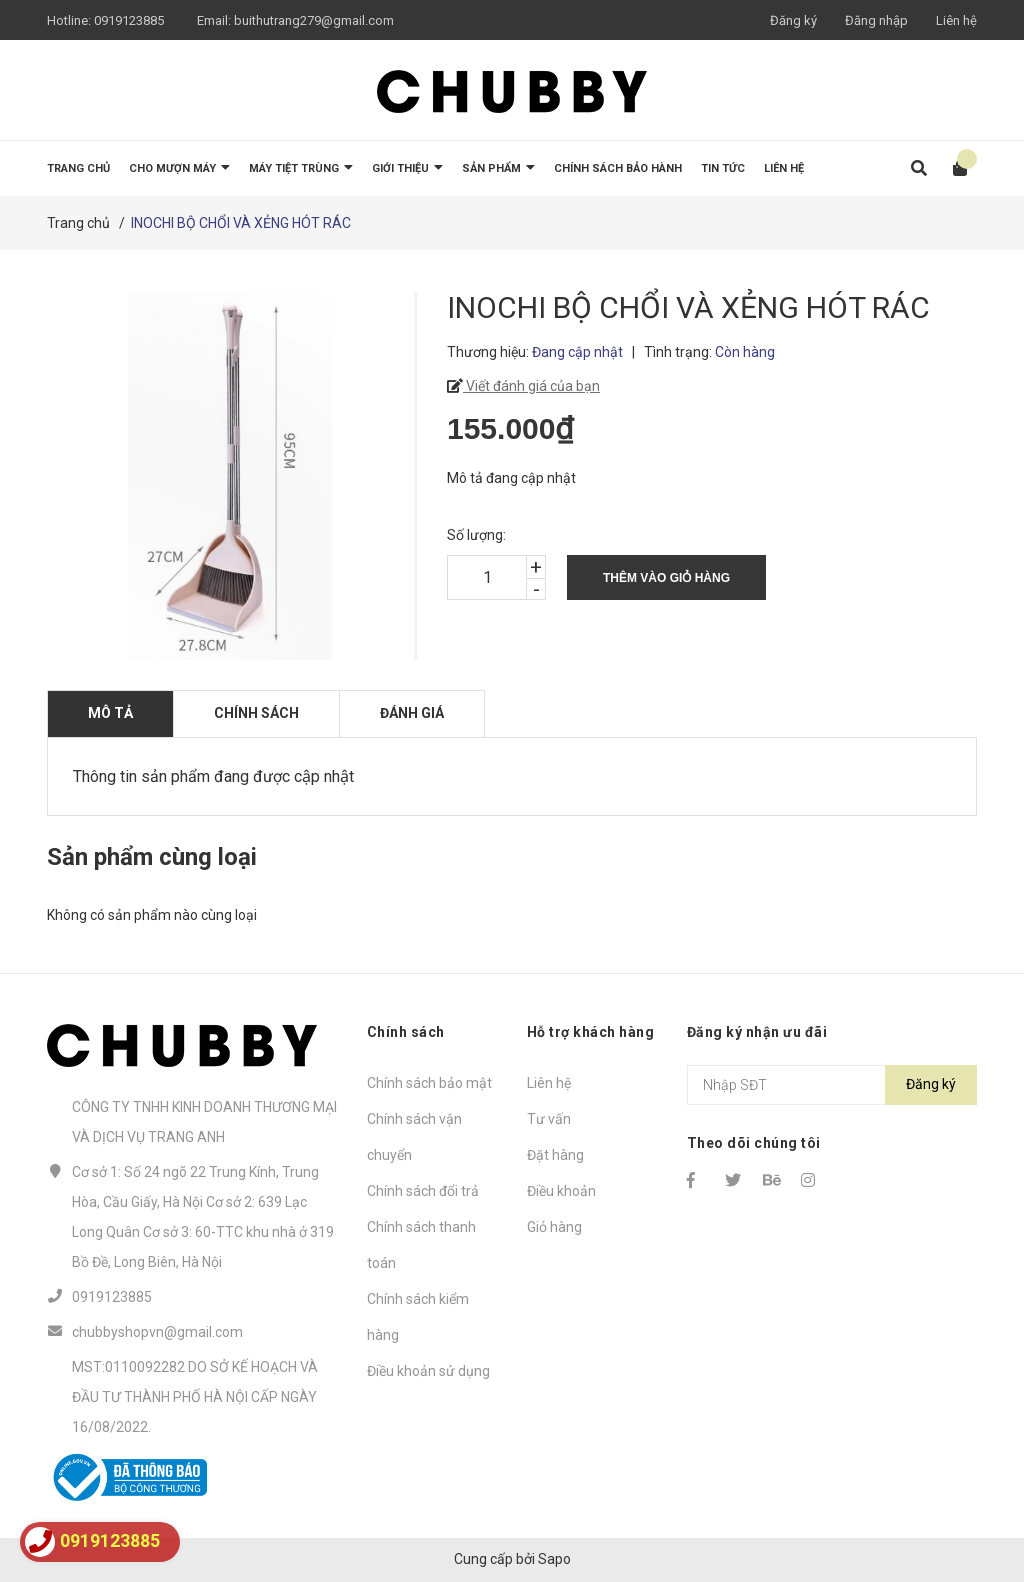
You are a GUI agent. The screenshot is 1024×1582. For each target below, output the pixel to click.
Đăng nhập (876, 20)
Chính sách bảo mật (429, 1083)
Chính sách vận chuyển (414, 1137)
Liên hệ (956, 20)
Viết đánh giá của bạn (531, 386)
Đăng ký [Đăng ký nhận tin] (931, 1084)
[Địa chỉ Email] (832, 1085)
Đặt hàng (555, 1155)
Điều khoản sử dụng (428, 1371)
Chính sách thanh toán (421, 1245)
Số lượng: (476, 535)
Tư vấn (549, 1119)
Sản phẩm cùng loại (152, 857)
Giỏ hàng (554, 1227)
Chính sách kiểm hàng (418, 1317)
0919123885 (129, 20)
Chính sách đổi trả (423, 1191)
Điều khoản (561, 1191)
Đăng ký (793, 20)
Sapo (554, 1559)
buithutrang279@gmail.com (314, 20)
